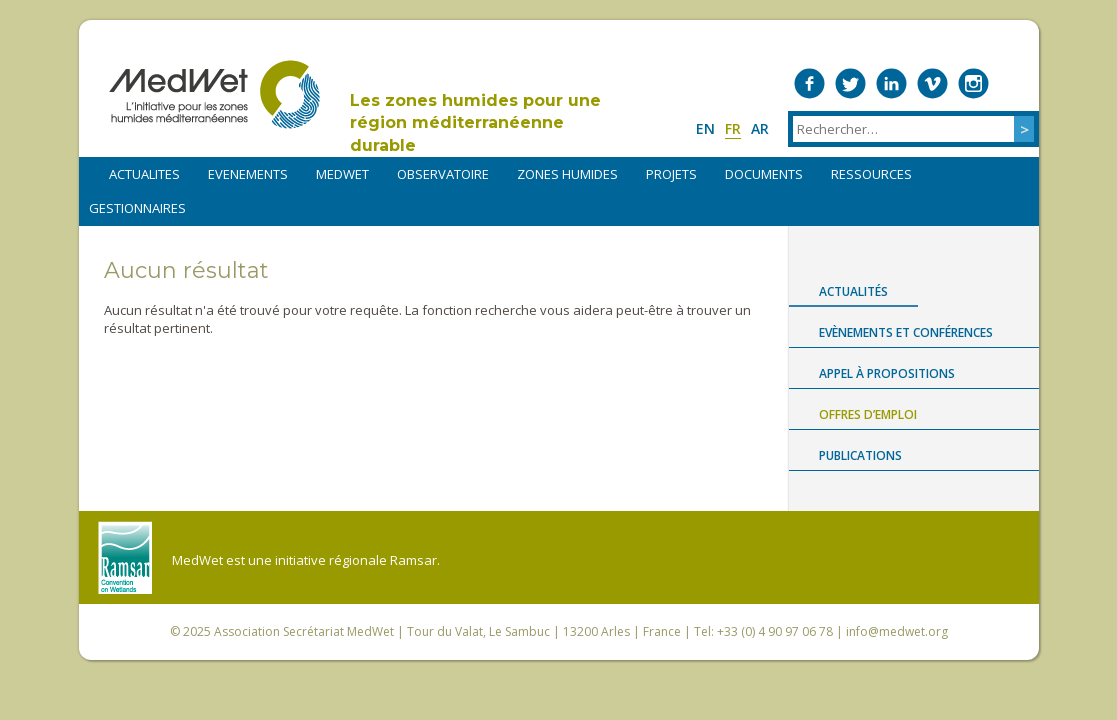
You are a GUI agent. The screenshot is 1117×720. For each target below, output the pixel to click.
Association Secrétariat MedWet (304, 631)
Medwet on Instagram (973, 83)
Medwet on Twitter (850, 83)
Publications (860, 455)
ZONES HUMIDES (567, 174)
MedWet (214, 94)
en (705, 128)
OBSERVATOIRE (443, 174)
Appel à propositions (887, 373)
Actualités (853, 291)
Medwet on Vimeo (932, 83)
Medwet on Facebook (809, 83)
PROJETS (671, 174)
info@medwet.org (897, 631)
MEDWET (342, 174)
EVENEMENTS (248, 174)
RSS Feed (1014, 83)
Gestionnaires (137, 208)
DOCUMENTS (764, 174)
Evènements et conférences (906, 332)
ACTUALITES (144, 174)
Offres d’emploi (868, 414)
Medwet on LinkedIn (891, 83)
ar (760, 128)
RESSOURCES (871, 174)
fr (733, 128)
